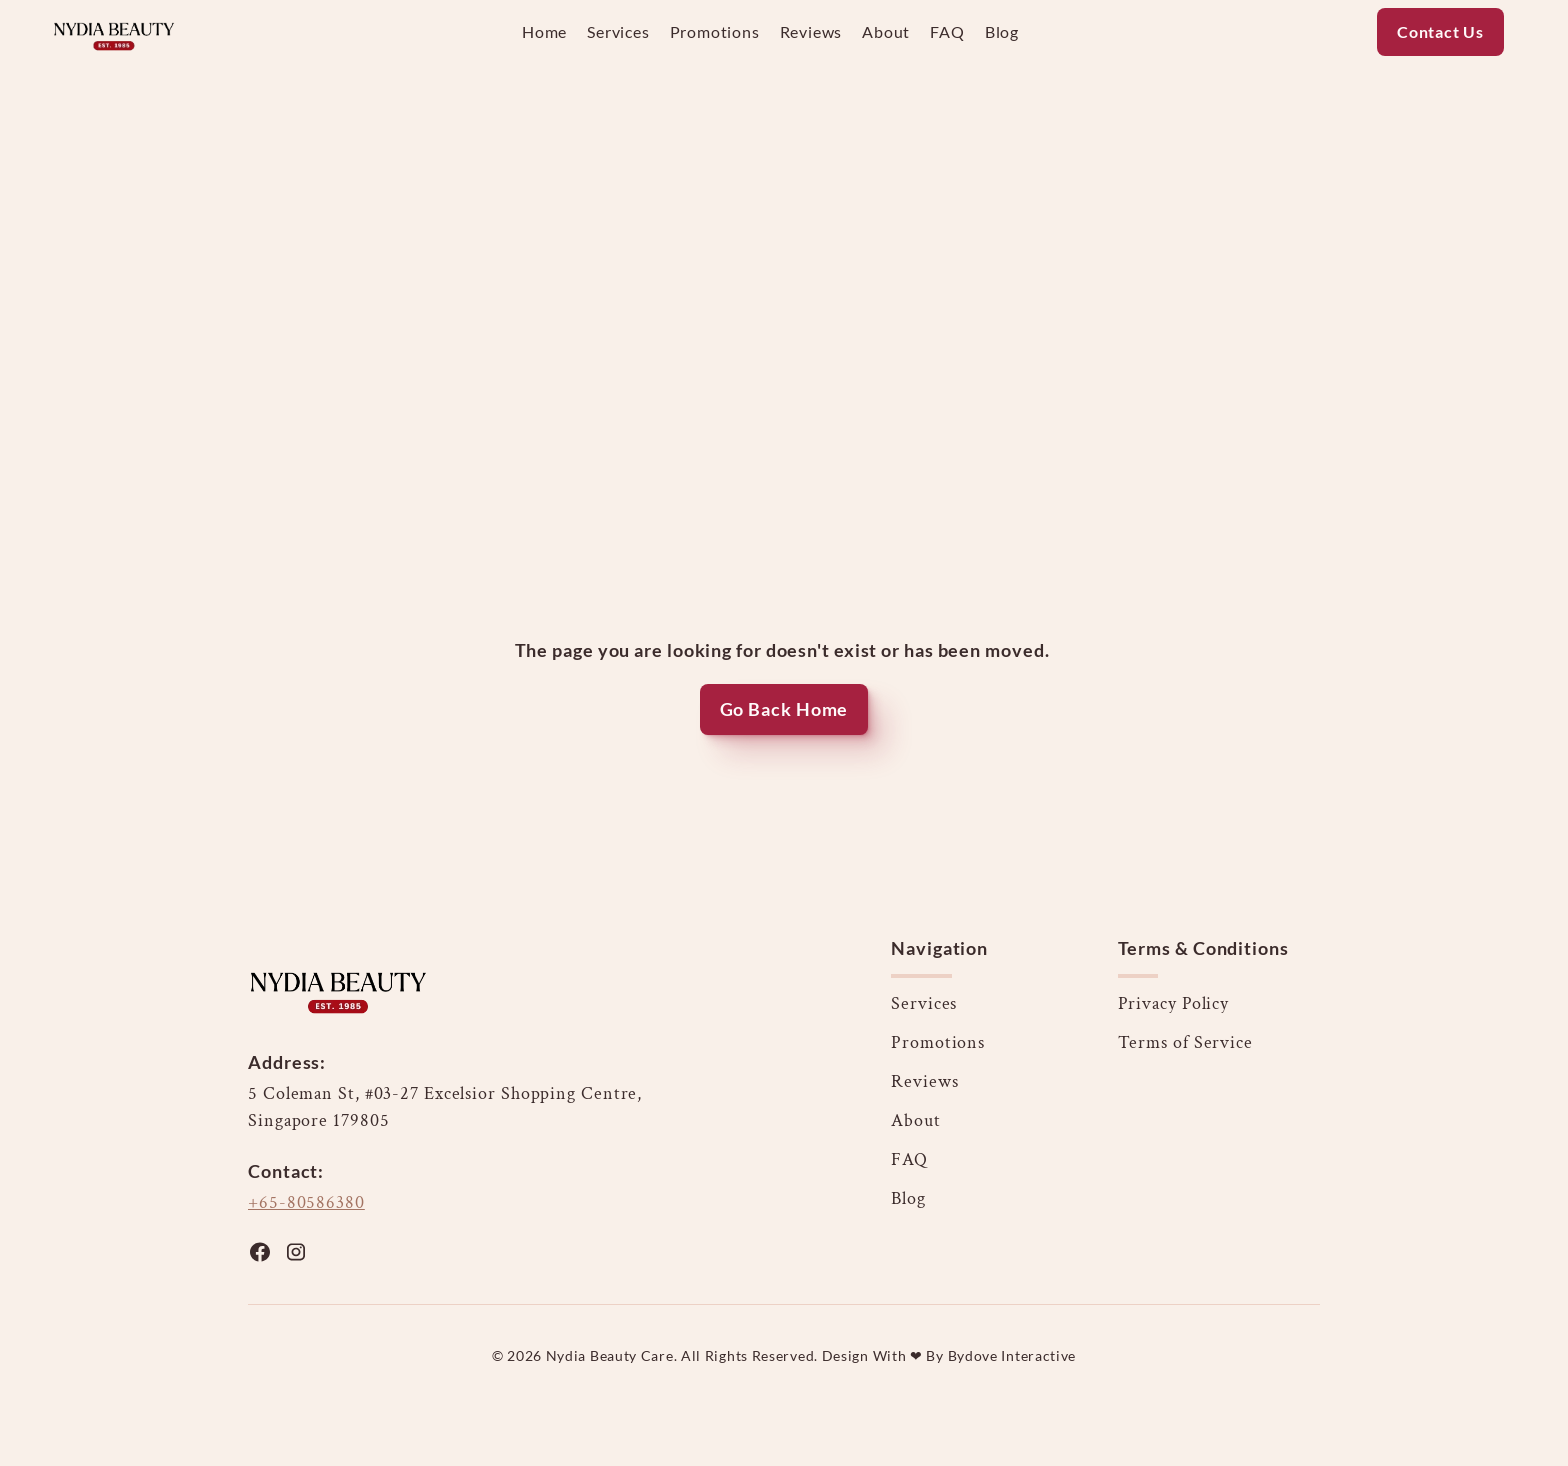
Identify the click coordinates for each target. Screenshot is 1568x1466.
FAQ (909, 1159)
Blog (908, 1198)
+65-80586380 (306, 1202)
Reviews (924, 1081)
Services (924, 1003)
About (916, 1120)
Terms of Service (1185, 1042)
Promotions (938, 1042)
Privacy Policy (1174, 1003)
